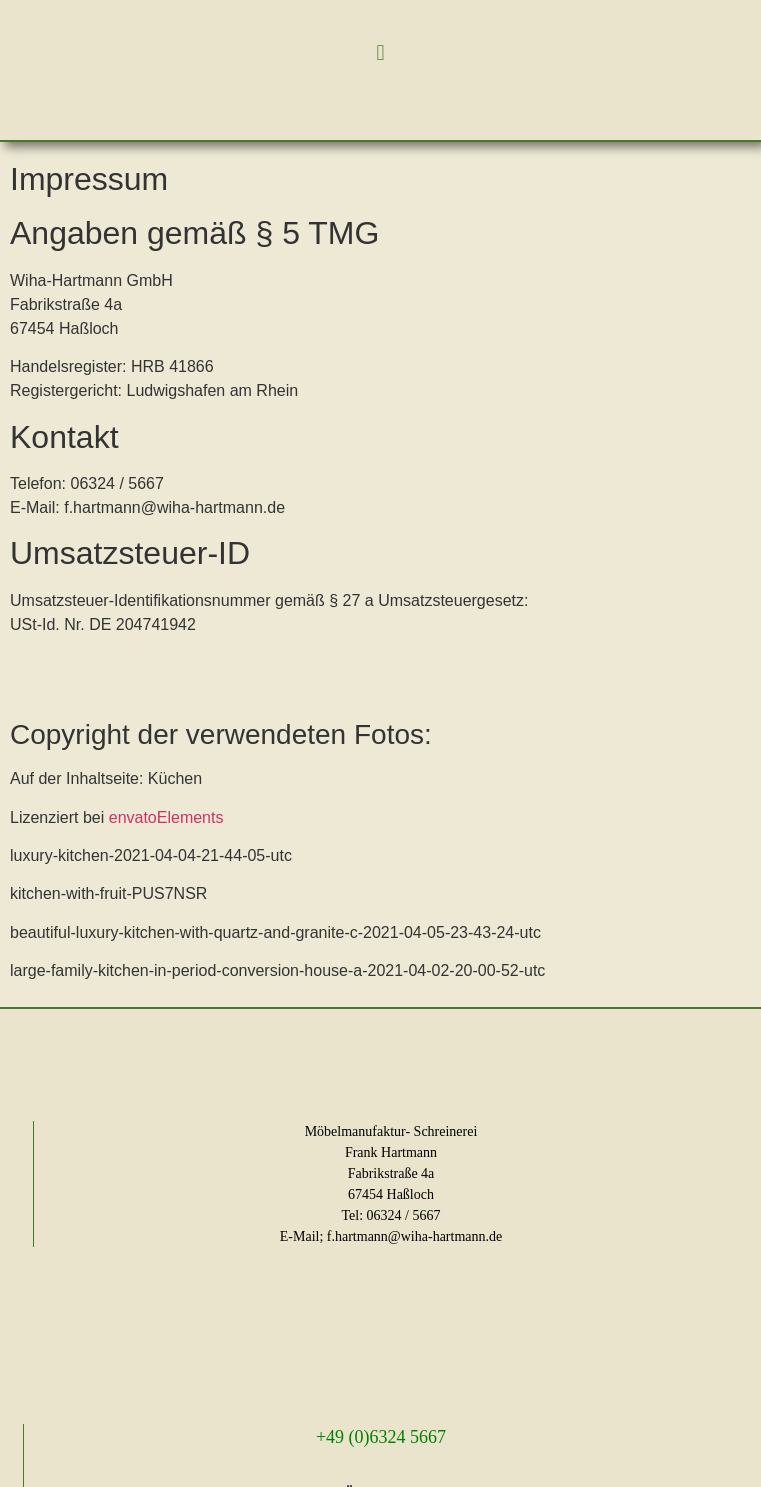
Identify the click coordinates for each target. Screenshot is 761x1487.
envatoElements (163, 817)
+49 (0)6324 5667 (381, 1437)
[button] (380, 52)
